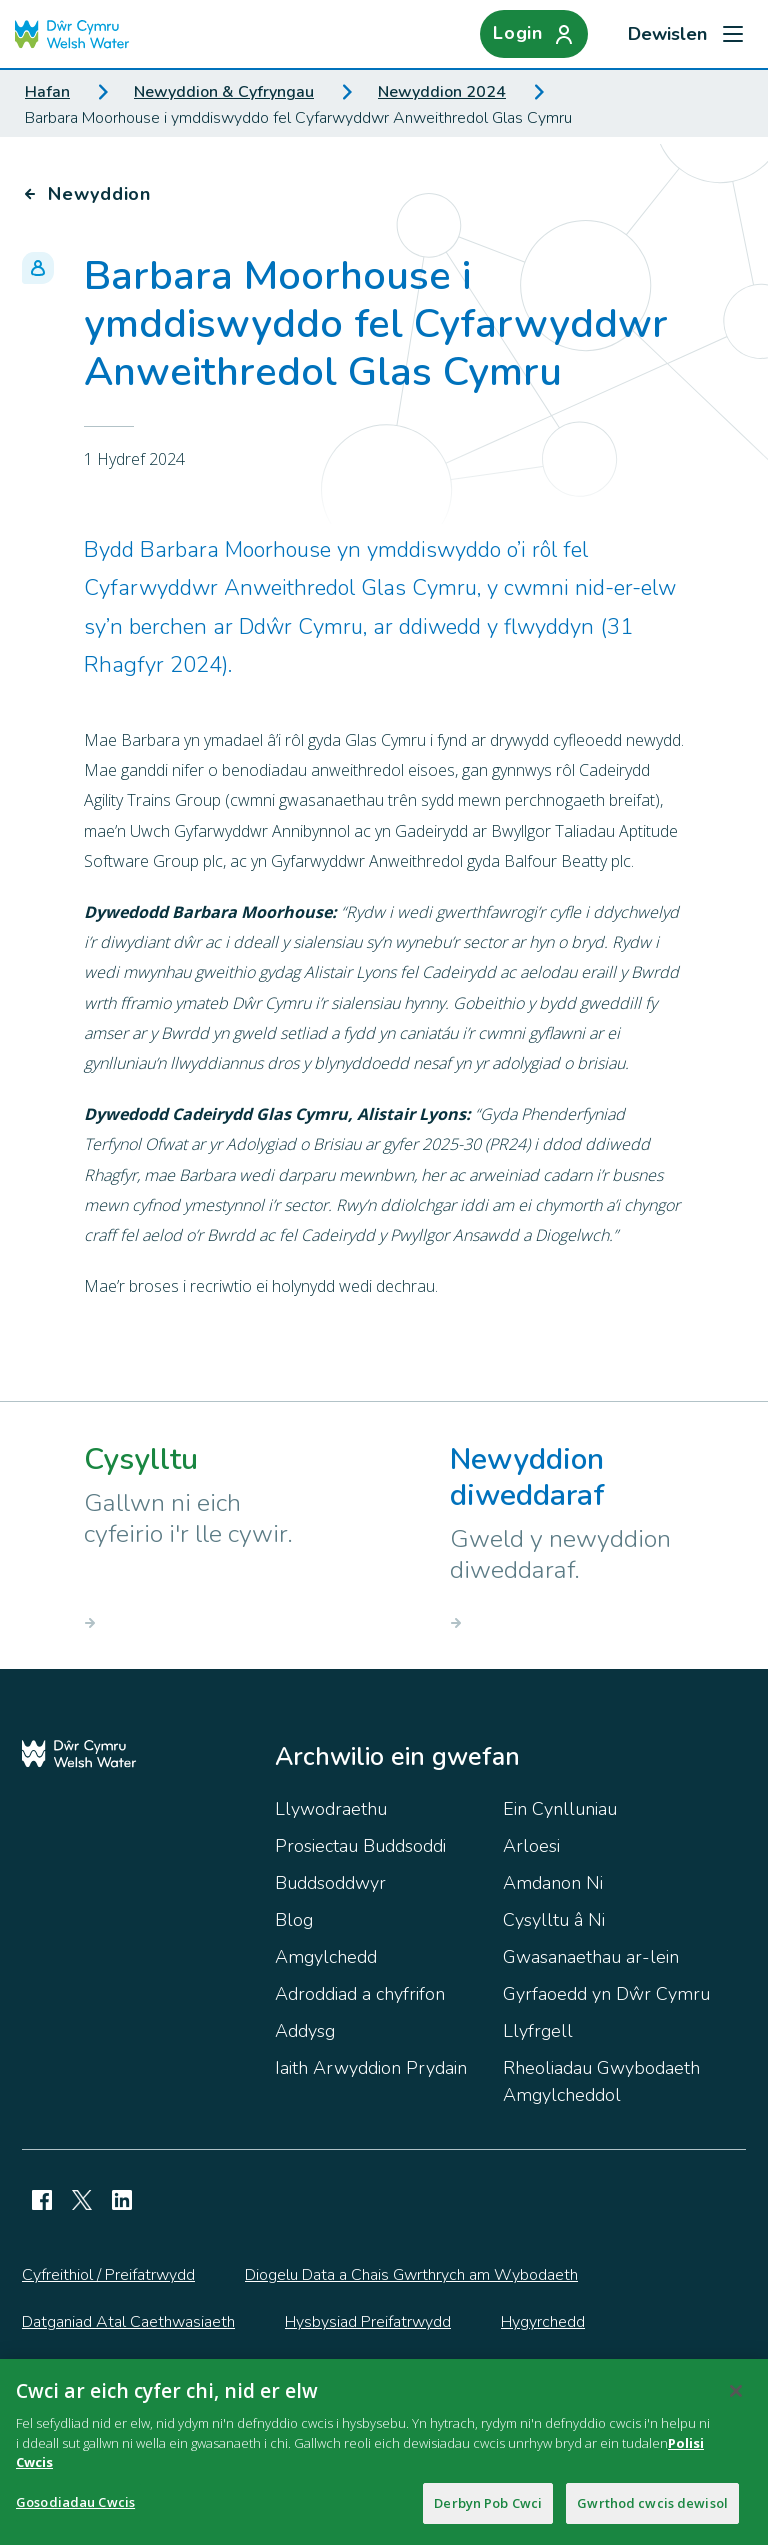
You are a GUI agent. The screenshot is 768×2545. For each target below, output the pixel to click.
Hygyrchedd (543, 2322)
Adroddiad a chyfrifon (360, 1994)
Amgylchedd (326, 1957)
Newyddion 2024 (442, 92)
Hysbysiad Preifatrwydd (368, 2322)
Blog (294, 1920)
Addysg (305, 2031)
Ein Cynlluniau (560, 1809)
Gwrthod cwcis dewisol (652, 2512)
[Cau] (736, 2400)
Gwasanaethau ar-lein (591, 1957)
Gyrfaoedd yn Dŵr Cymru (606, 1994)
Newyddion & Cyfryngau (224, 92)
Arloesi (531, 1846)
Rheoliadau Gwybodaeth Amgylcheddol (601, 2081)
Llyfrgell (538, 2031)
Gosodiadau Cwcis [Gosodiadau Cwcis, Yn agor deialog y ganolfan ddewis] (75, 2511)
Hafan (47, 92)
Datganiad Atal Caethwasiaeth (128, 2322)
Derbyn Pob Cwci (488, 2512)
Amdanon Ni (553, 1883)
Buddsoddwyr (330, 1883)
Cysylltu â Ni (554, 1920)
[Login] (534, 34)
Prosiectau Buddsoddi (360, 1846)
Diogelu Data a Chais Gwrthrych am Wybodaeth (411, 2275)
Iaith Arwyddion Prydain (371, 2068)
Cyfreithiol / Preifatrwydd (108, 2275)
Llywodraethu (331, 1809)
